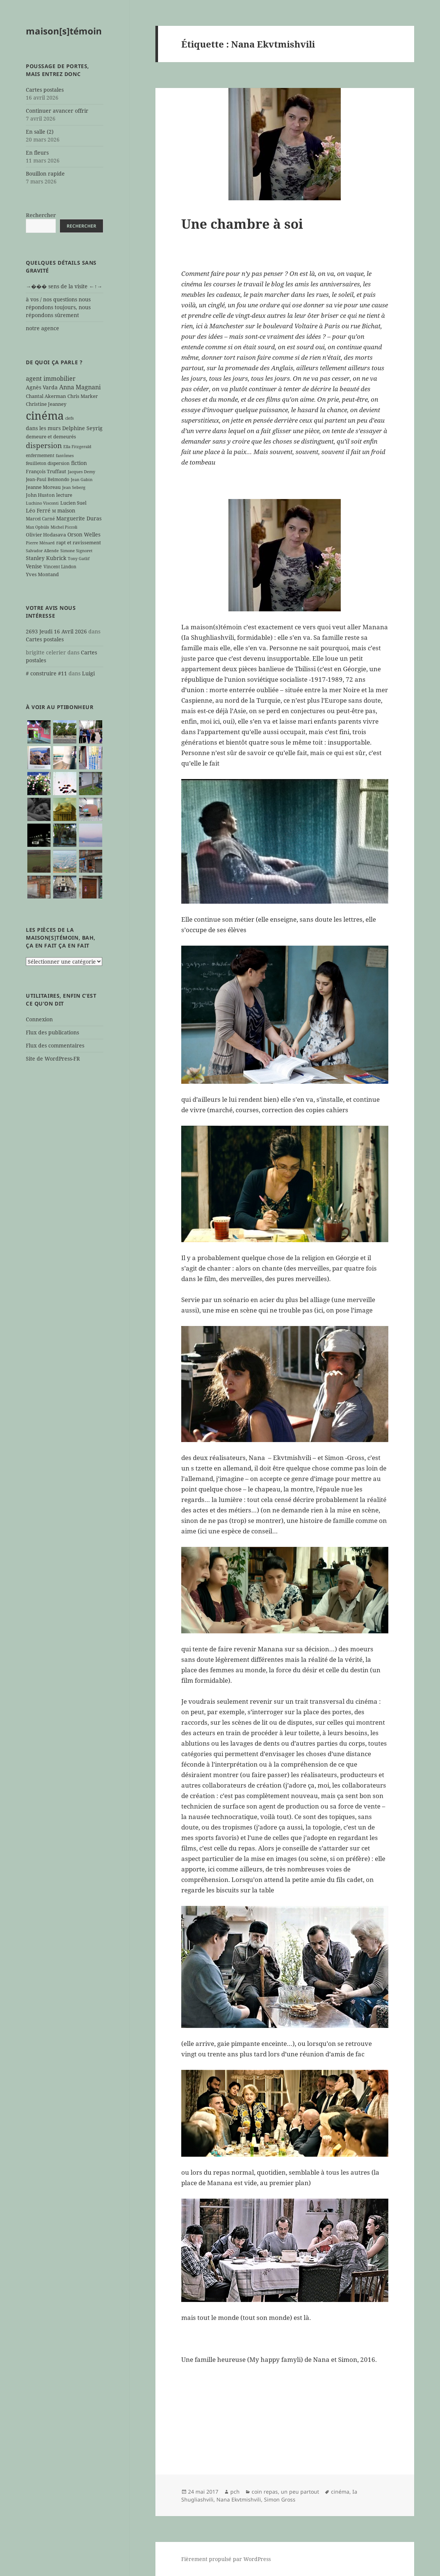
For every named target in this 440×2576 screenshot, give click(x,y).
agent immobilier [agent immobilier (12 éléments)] (51, 378)
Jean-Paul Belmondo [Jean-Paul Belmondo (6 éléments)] (47, 479)
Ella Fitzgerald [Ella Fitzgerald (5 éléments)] (77, 446)
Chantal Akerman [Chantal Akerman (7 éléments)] (46, 396)
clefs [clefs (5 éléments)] (69, 418)
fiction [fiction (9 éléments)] (79, 462)
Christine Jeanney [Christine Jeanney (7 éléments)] (46, 404)
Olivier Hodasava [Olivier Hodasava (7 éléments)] (46, 534)
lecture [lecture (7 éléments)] (64, 495)
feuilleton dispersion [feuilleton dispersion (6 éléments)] (48, 463)
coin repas (265, 2491)
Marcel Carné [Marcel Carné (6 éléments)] (40, 518)
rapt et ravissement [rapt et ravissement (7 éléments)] (78, 542)
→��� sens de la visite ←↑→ (64, 286)
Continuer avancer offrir (57, 110)
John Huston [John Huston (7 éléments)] (40, 495)
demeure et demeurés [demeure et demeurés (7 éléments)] (51, 436)
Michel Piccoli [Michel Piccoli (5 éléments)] (64, 527)
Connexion (39, 1019)
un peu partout (300, 2491)
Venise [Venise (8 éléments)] (34, 566)
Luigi (88, 673)
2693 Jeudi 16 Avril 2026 (56, 631)
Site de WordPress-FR (53, 1058)
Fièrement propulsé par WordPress (226, 2559)
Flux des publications (52, 1032)
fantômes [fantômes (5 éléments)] (65, 455)
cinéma (340, 2491)
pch (235, 2491)
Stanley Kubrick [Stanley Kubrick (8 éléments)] (46, 558)
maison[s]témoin (64, 31)
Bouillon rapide (45, 173)
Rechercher (41, 215)
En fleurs (37, 152)
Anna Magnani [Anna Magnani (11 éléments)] (80, 387)
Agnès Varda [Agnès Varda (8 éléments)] (42, 387)
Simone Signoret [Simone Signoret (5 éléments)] (76, 550)
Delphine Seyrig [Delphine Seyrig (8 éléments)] (82, 428)
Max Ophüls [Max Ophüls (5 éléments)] (37, 527)
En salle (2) (40, 131)
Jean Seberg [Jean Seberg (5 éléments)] (73, 487)
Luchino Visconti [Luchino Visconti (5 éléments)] (42, 503)
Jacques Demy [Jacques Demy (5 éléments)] (81, 471)
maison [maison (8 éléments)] (66, 510)
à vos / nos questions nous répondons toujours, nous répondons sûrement (58, 307)
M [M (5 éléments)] (54, 511)
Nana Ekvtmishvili (238, 2499)
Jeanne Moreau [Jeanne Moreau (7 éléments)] (43, 487)
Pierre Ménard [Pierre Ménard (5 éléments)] (40, 542)
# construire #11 (46, 673)
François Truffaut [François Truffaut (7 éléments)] (46, 471)
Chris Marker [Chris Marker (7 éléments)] (82, 396)
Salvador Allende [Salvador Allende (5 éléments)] (42, 550)
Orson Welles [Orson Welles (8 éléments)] (83, 534)
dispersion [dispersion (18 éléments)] (44, 445)
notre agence (42, 328)
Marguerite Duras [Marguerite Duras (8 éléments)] (78, 518)
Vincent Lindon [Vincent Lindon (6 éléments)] (59, 566)
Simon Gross (279, 2499)
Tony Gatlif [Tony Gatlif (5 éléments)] (78, 558)
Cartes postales (45, 89)
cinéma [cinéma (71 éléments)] (45, 415)
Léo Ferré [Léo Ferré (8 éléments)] (38, 510)
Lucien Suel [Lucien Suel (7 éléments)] (73, 502)
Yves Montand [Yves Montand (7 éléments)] (42, 574)
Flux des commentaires (55, 1045)
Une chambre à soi (242, 223)
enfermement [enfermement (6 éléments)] (40, 455)
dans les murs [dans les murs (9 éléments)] (43, 428)
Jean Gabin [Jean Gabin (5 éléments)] (81, 479)
